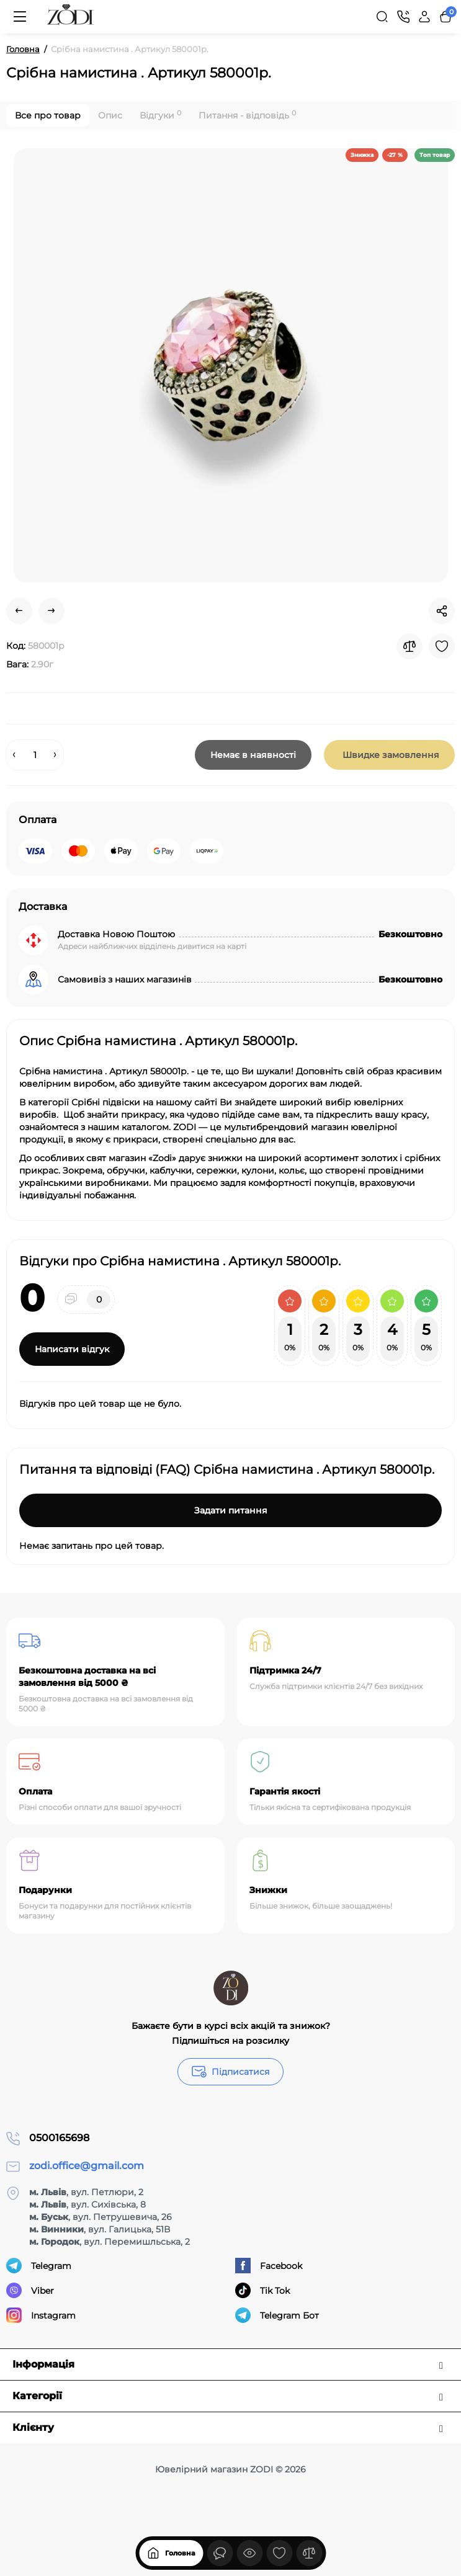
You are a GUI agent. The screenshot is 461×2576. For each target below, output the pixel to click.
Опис (110, 115)
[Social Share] (442, 611)
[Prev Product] (19, 611)
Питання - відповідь (247, 115)
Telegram (38, 2265)
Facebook (268, 2265)
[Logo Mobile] (71, 16)
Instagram (41, 2315)
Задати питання (230, 1510)
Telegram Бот (277, 2315)
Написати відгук (72, 1349)
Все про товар (48, 115)
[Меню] (20, 16)
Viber (30, 2290)
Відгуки (160, 115)
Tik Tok (262, 2290)
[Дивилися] (220, 2553)
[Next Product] (51, 611)
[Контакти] (403, 16)
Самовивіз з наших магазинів (125, 979)
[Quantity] (34, 755)
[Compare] (409, 646)
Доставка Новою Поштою (116, 934)
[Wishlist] (442, 646)
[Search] (382, 16)
